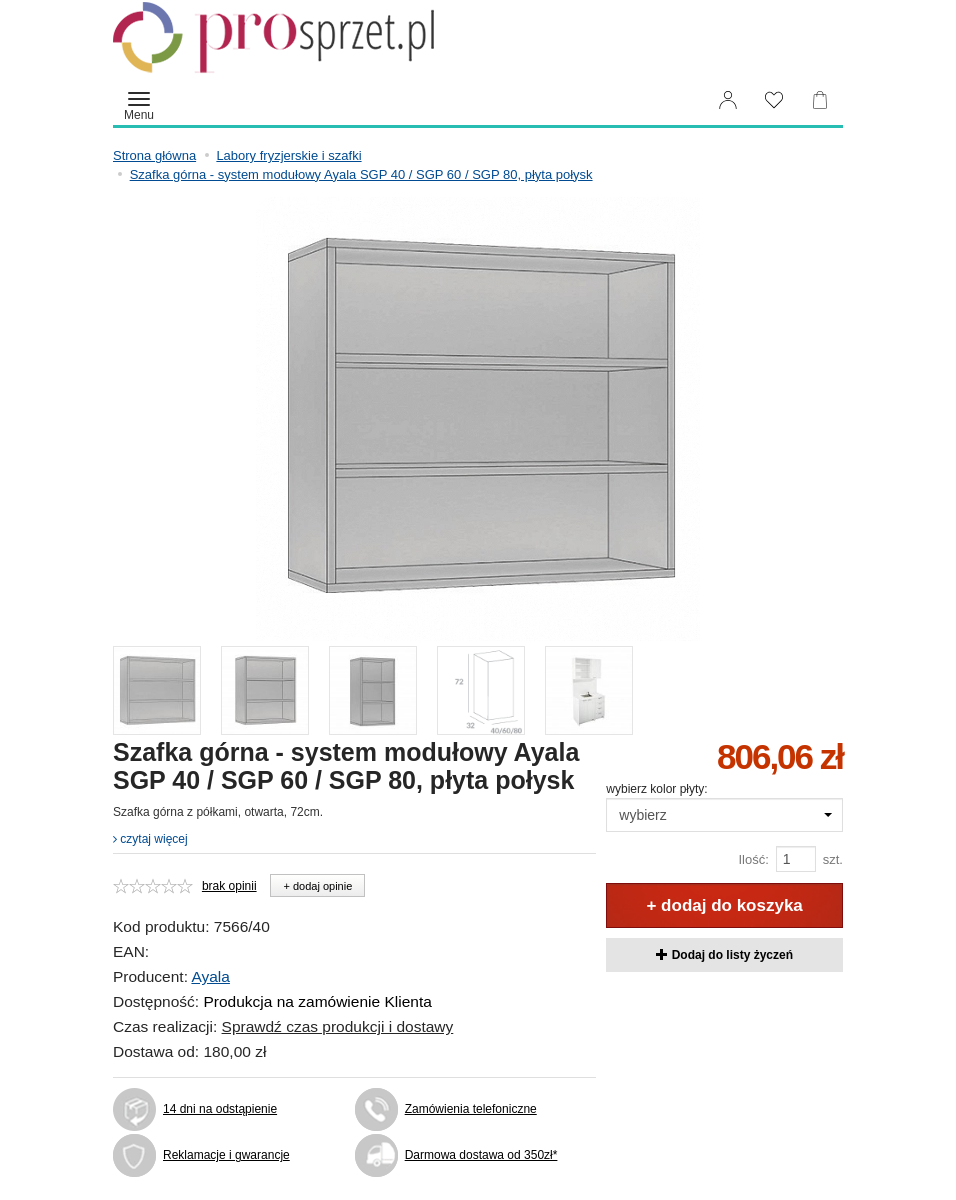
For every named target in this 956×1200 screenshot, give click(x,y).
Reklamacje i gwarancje (226, 1155)
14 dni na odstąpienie (220, 1109)
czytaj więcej (150, 839)
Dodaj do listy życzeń (724, 955)
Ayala (210, 976)
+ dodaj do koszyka (724, 905)
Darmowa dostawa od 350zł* (481, 1155)
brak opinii (229, 886)
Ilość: (753, 859)
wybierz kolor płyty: (656, 789)
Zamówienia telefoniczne (471, 1109)
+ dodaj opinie (317, 886)
